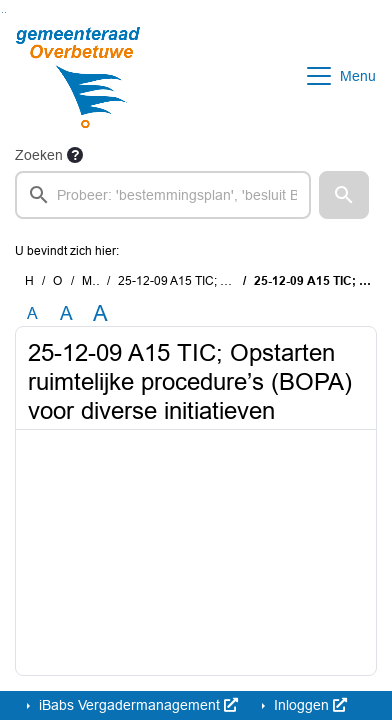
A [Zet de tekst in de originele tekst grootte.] (32, 313)
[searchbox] (163, 195)
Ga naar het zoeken (2, 12)
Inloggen (308, 705)
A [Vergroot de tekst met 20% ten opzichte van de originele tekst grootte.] (66, 313)
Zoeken (39, 155)
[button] (344, 195)
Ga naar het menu (5, 12)
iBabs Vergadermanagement (136, 705)
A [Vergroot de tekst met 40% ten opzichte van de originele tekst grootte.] (100, 314)
